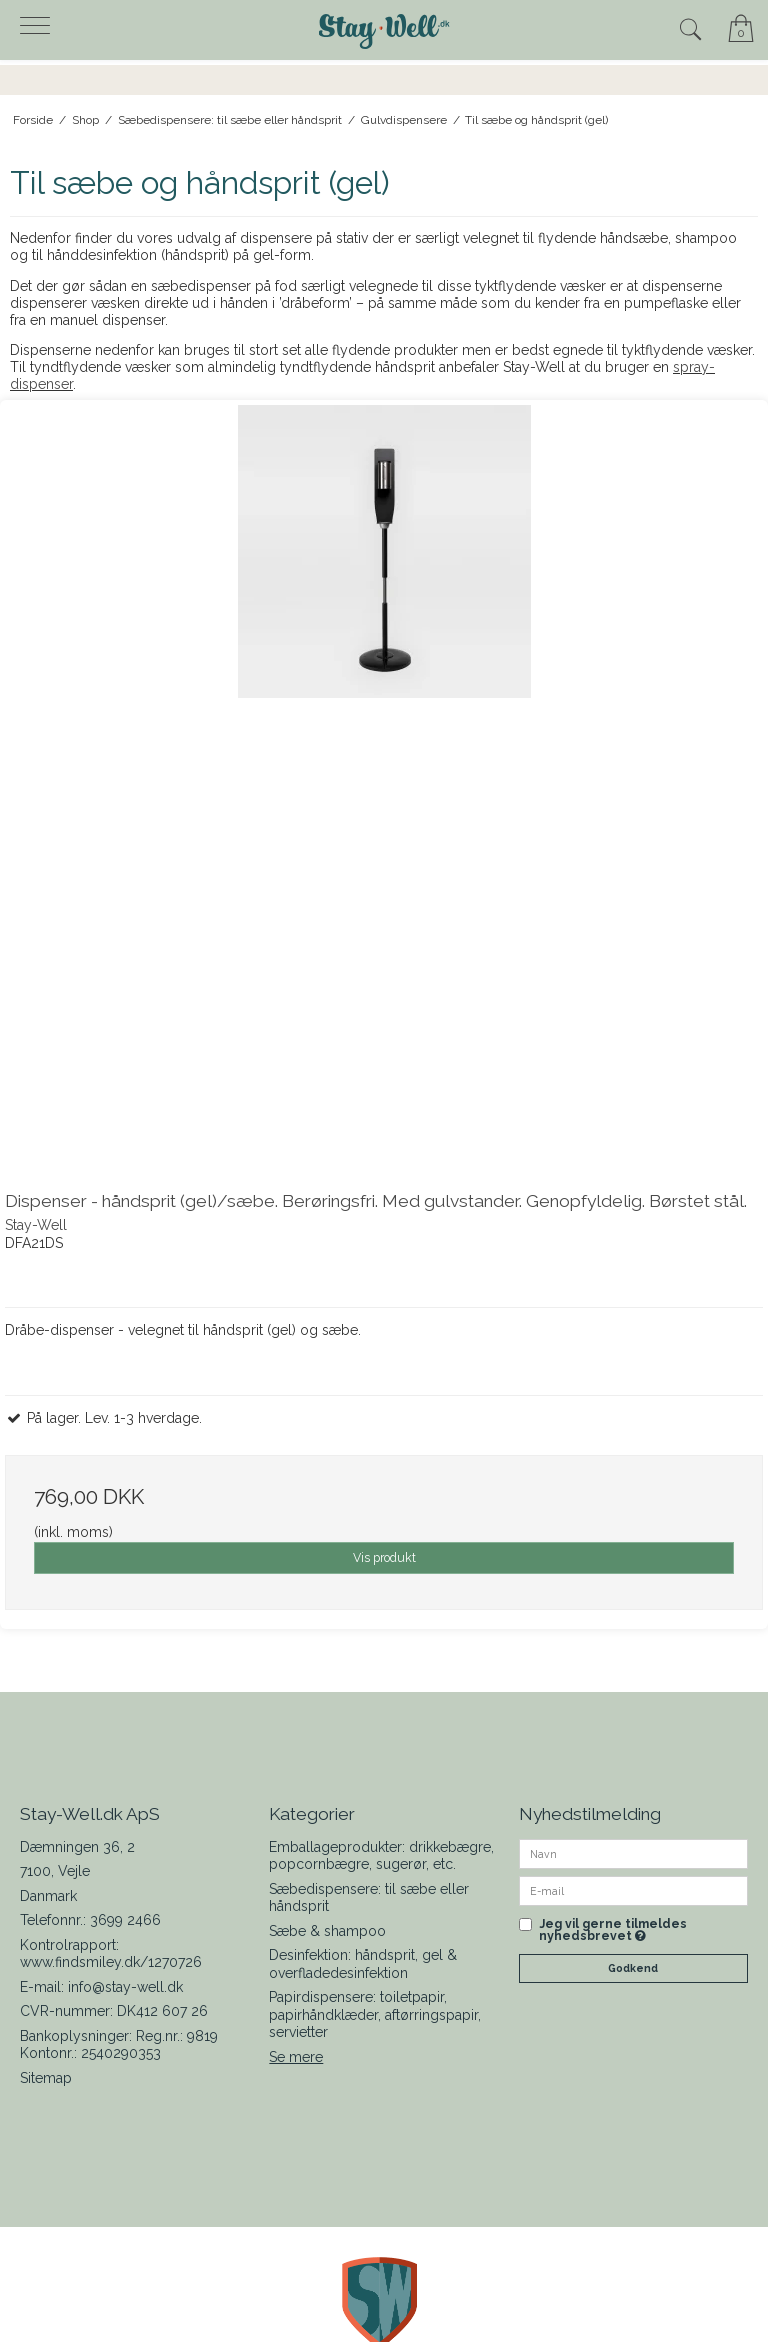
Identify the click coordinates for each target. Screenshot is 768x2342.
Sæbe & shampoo (327, 1931)
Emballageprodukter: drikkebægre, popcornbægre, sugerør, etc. (381, 1856)
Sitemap (46, 2078)
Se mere (296, 2057)
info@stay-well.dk (125, 1987)
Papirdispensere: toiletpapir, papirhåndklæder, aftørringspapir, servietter (375, 2014)
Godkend (633, 1968)
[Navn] (633, 1853)
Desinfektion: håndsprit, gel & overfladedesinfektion (363, 1964)
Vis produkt (384, 1557)
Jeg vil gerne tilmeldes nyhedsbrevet (613, 1930)
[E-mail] (633, 1890)
